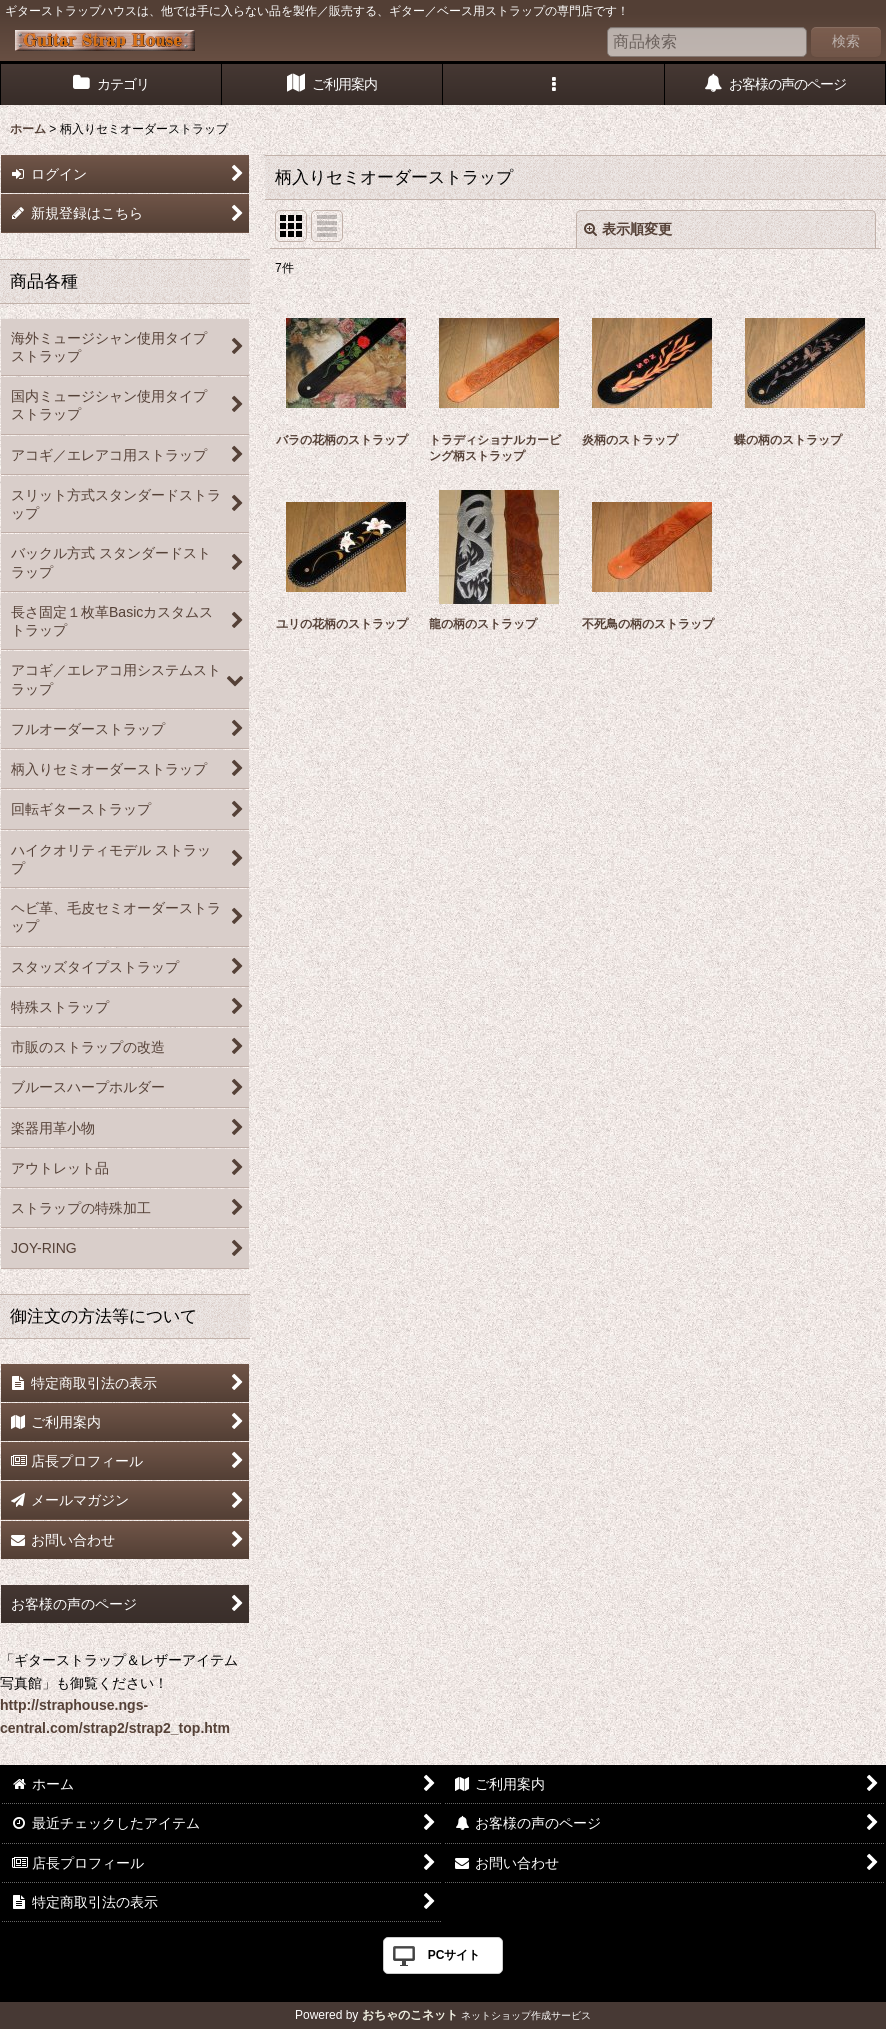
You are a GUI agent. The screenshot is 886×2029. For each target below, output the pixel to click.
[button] (554, 84)
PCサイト (454, 1955)
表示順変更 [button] (628, 229)
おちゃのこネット (410, 2015)
